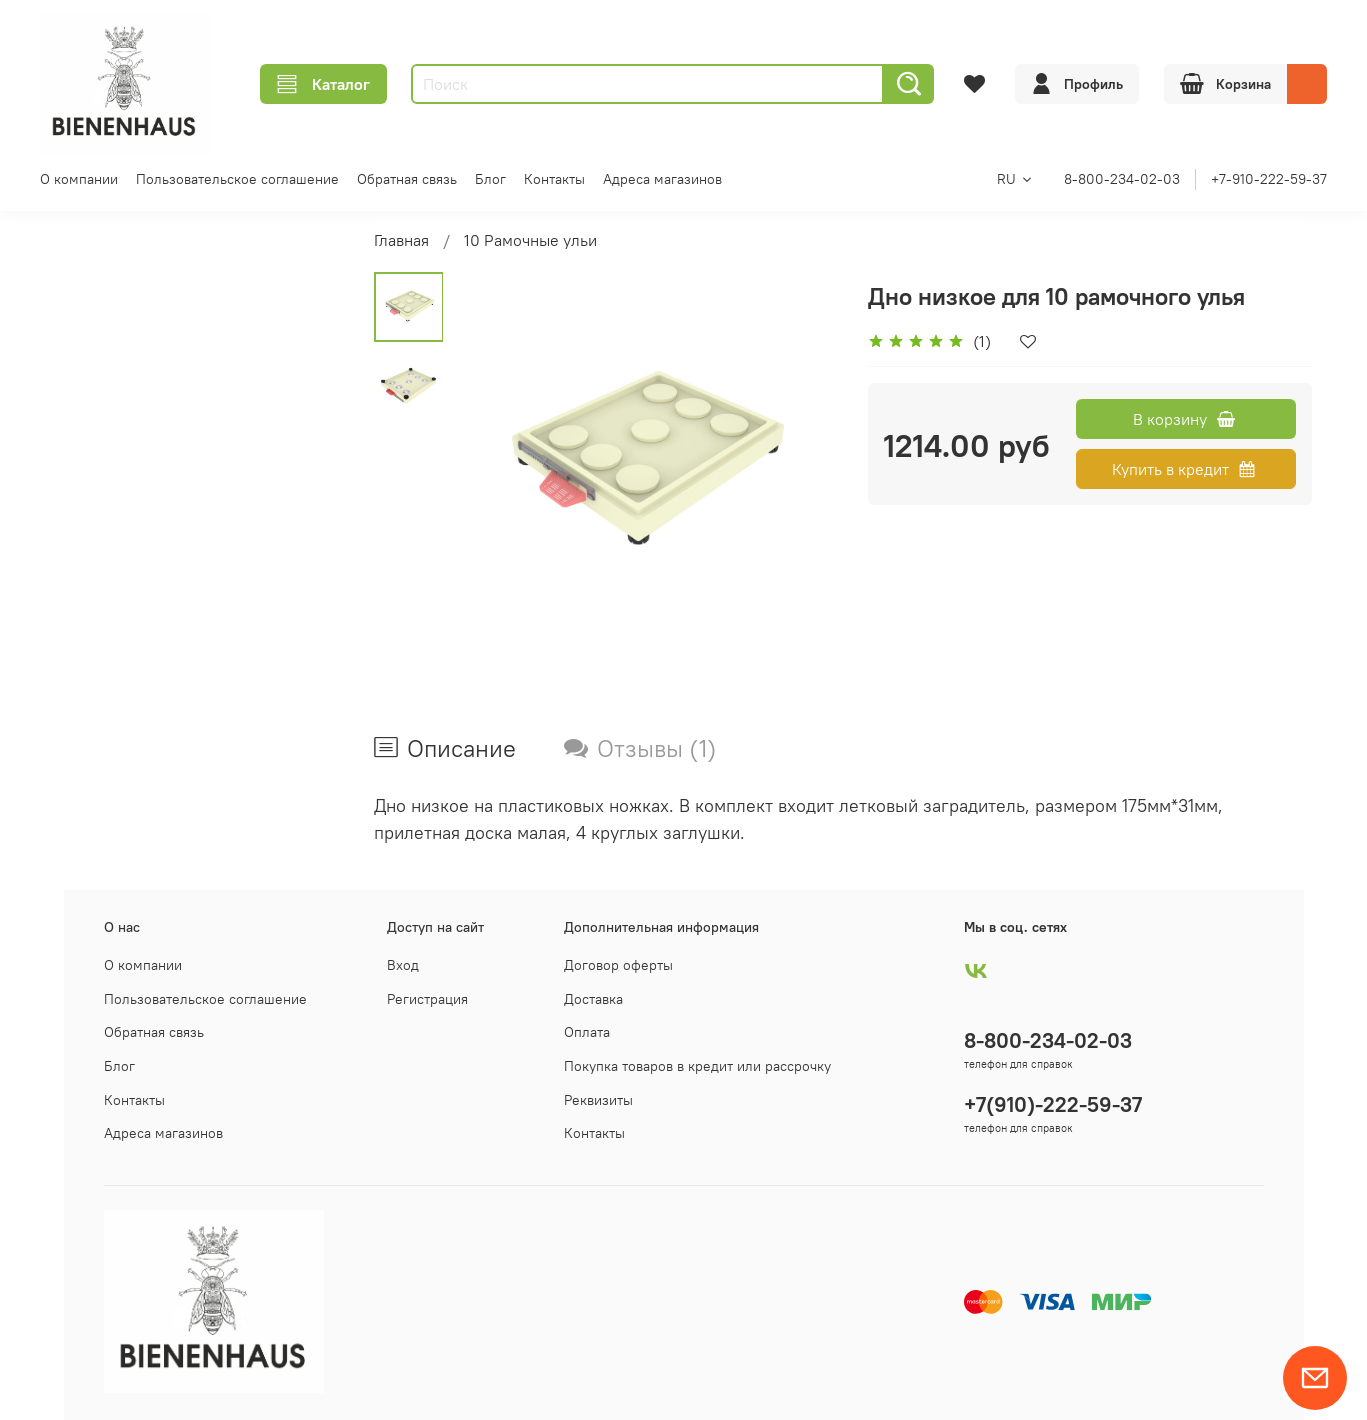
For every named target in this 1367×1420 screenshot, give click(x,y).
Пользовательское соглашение (237, 179)
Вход (403, 965)
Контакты (554, 179)
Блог (490, 179)
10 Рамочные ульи (530, 240)
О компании (79, 179)
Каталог (323, 84)
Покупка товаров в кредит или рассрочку (697, 1066)
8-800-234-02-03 (1122, 179)
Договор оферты (618, 965)
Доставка (593, 999)
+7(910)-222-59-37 (1053, 1104)
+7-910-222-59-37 (1269, 179)
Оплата (587, 1032)
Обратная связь (407, 179)
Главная (401, 240)
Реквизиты (598, 1100)
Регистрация (427, 999)
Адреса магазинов (662, 179)
